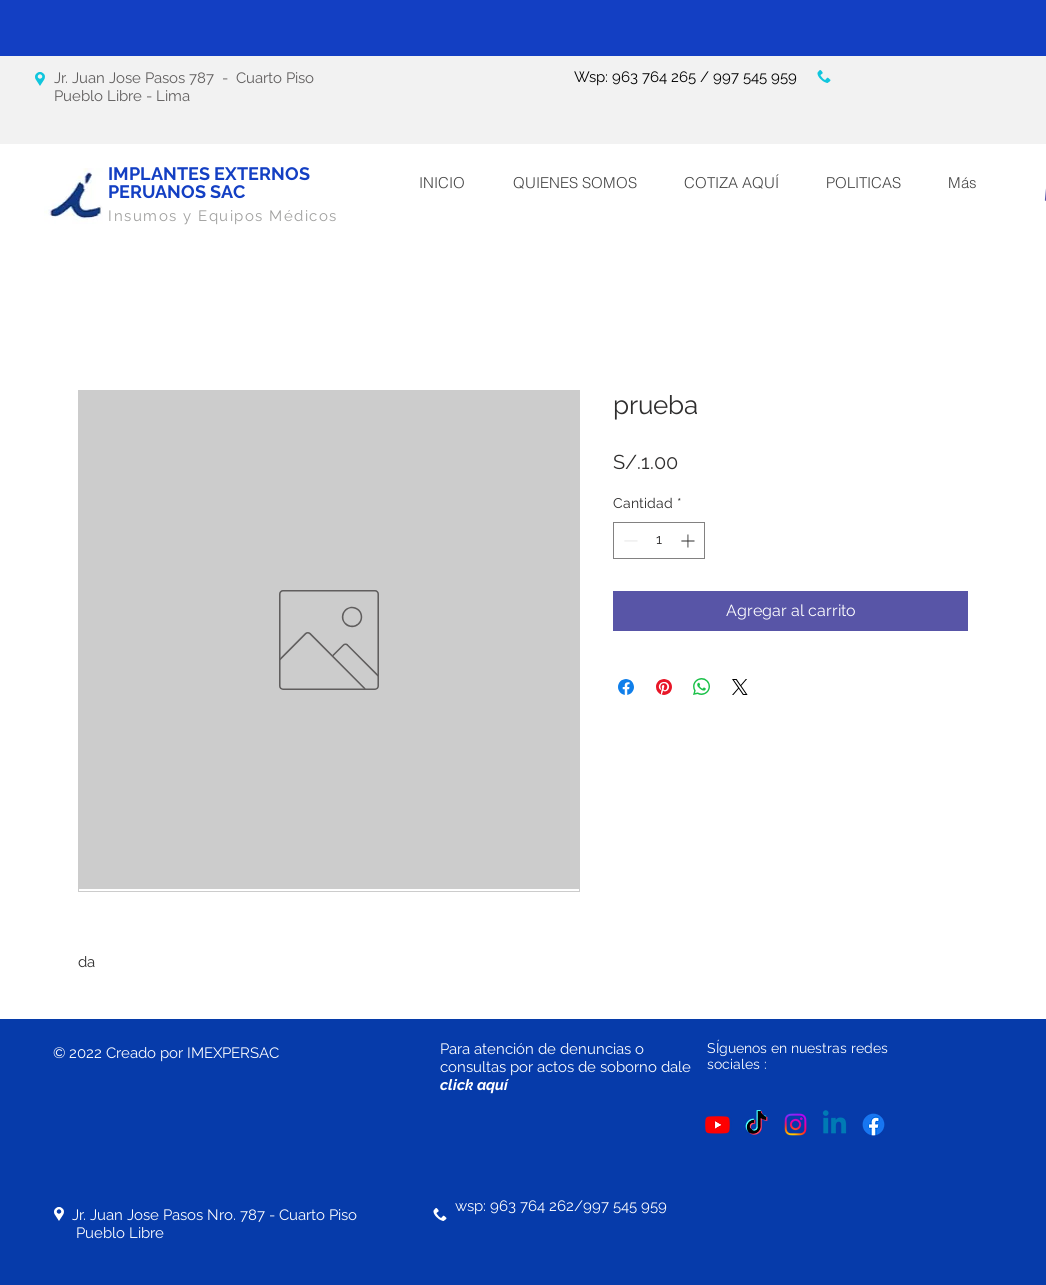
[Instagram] (795, 1124)
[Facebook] (873, 1124)
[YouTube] (717, 1124)
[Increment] (689, 540)
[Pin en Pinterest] (664, 687)
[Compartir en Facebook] (626, 687)
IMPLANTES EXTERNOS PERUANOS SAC (209, 182)
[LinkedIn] (834, 1124)
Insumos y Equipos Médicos (223, 216)
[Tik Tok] (756, 1124)
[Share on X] (740, 687)
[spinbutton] (659, 540)
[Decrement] (628, 540)
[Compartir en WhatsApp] (702, 687)
